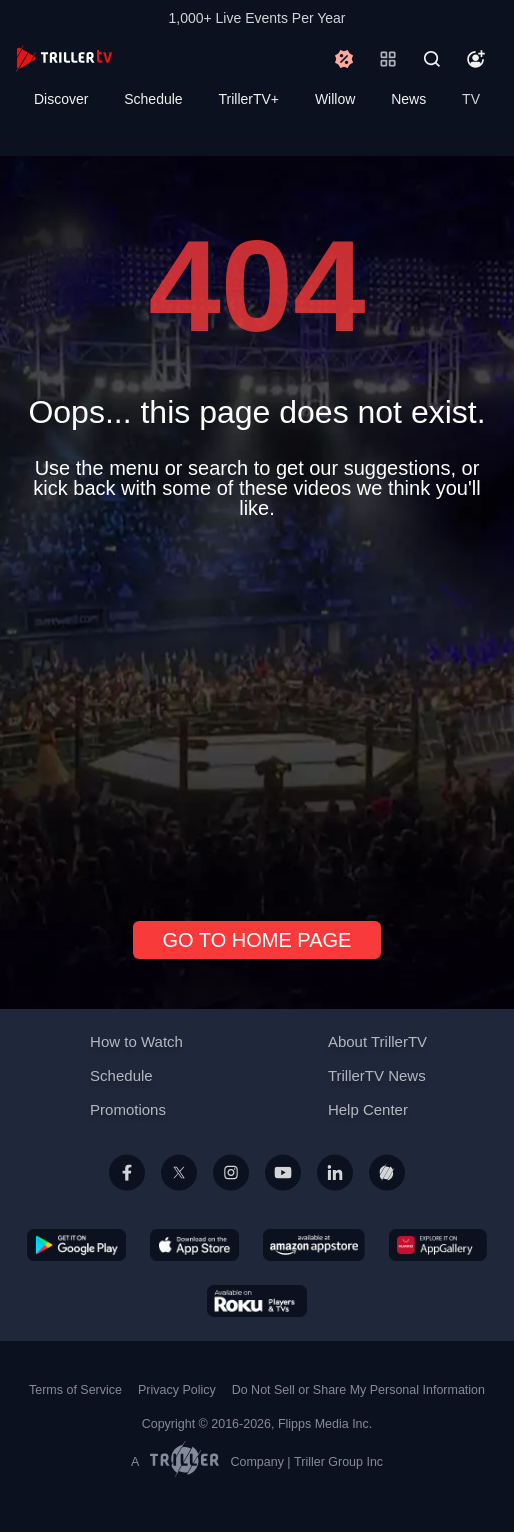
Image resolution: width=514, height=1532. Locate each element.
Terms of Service (75, 1390)
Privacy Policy (177, 1390)
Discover (61, 99)
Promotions (128, 1109)
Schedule (153, 99)
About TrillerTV (377, 1041)
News (408, 99)
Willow (335, 99)
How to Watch (136, 1041)
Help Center (368, 1109)
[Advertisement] (257, 712)
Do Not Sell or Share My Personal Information (358, 1390)
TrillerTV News (377, 1075)
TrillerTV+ (249, 99)
